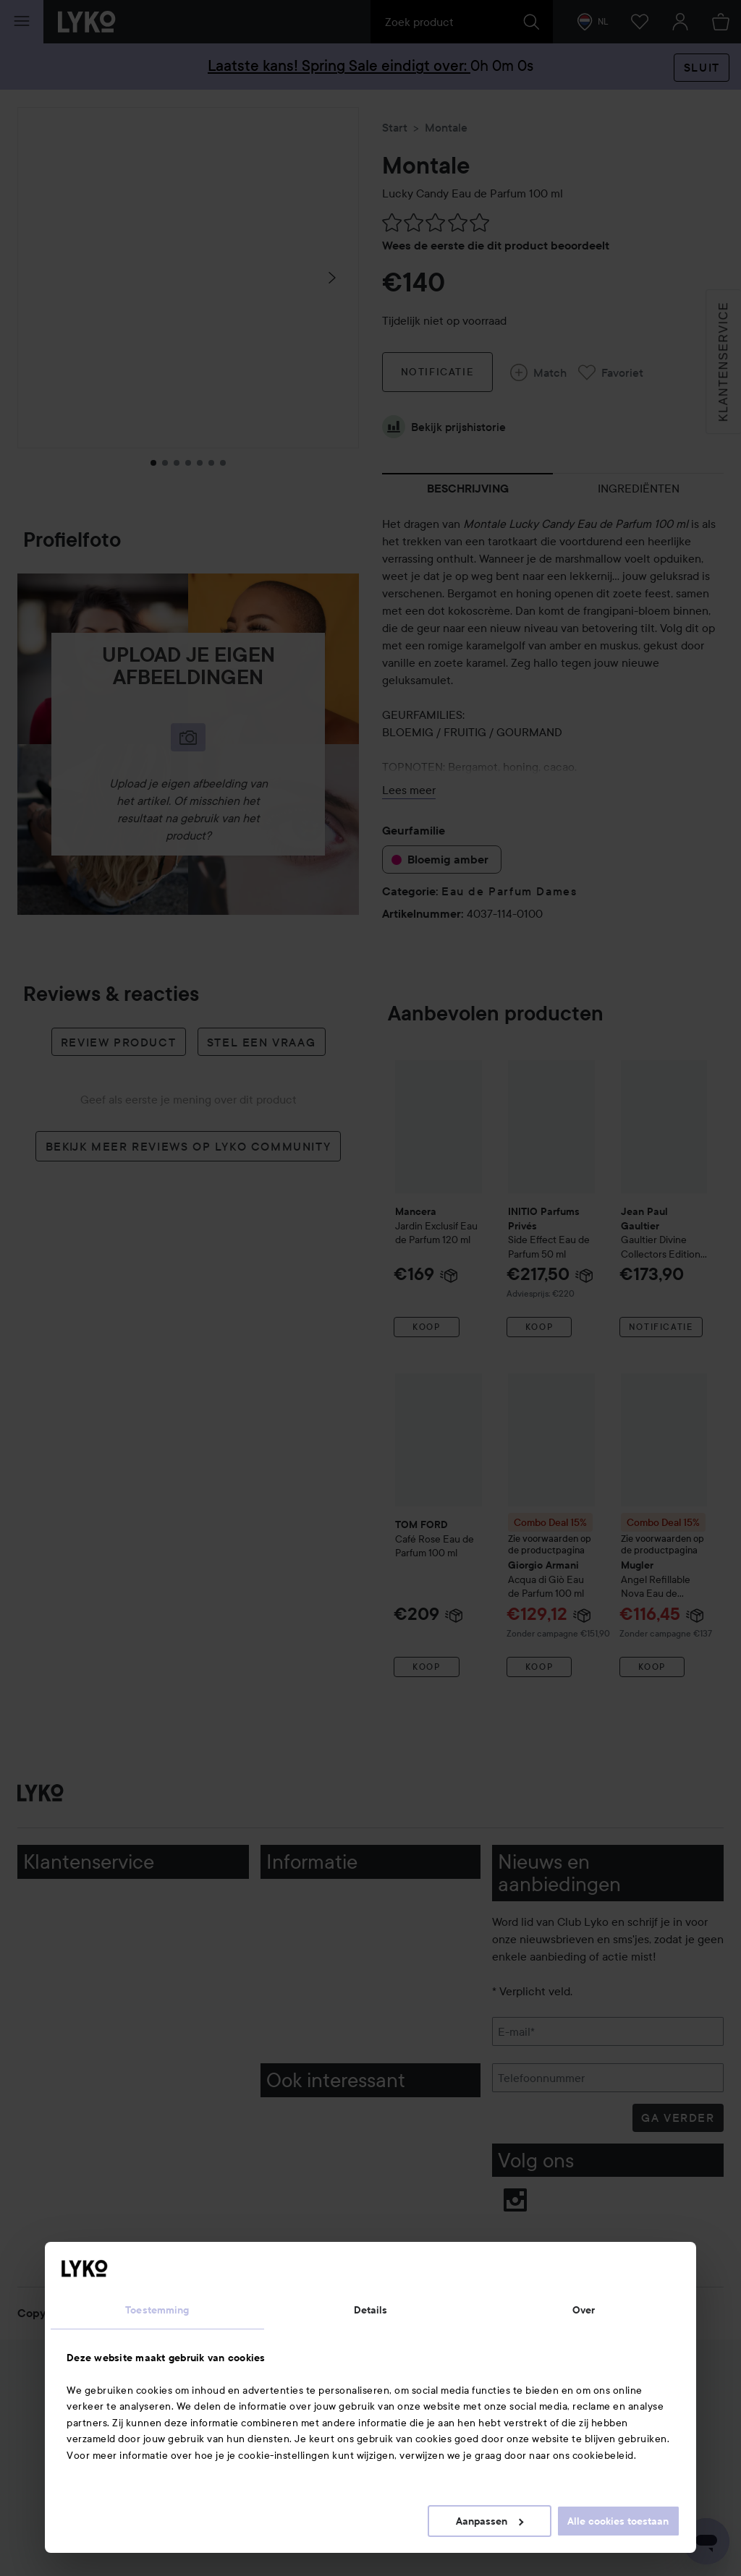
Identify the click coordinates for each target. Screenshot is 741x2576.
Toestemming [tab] (157, 2310)
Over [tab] (583, 2310)
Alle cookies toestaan (618, 2521)
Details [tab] (371, 2310)
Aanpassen (489, 2521)
